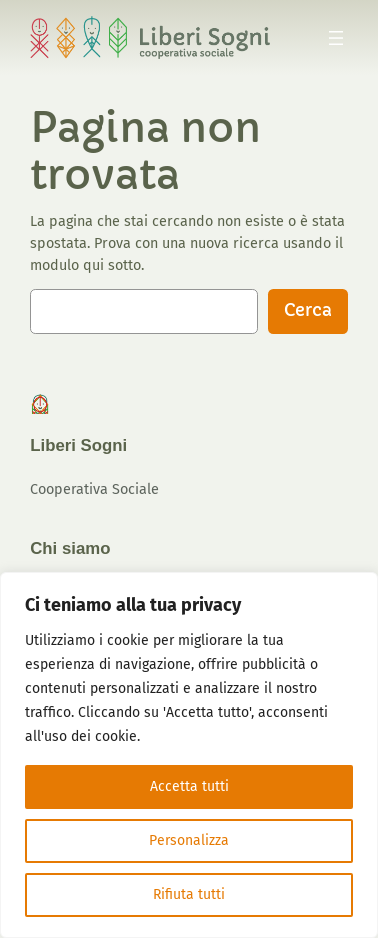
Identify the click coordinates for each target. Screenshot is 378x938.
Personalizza (189, 840)
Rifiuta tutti (189, 894)
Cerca (308, 310)
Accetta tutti (189, 786)
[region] (189, 755)
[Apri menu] (336, 38)
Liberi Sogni (78, 445)
